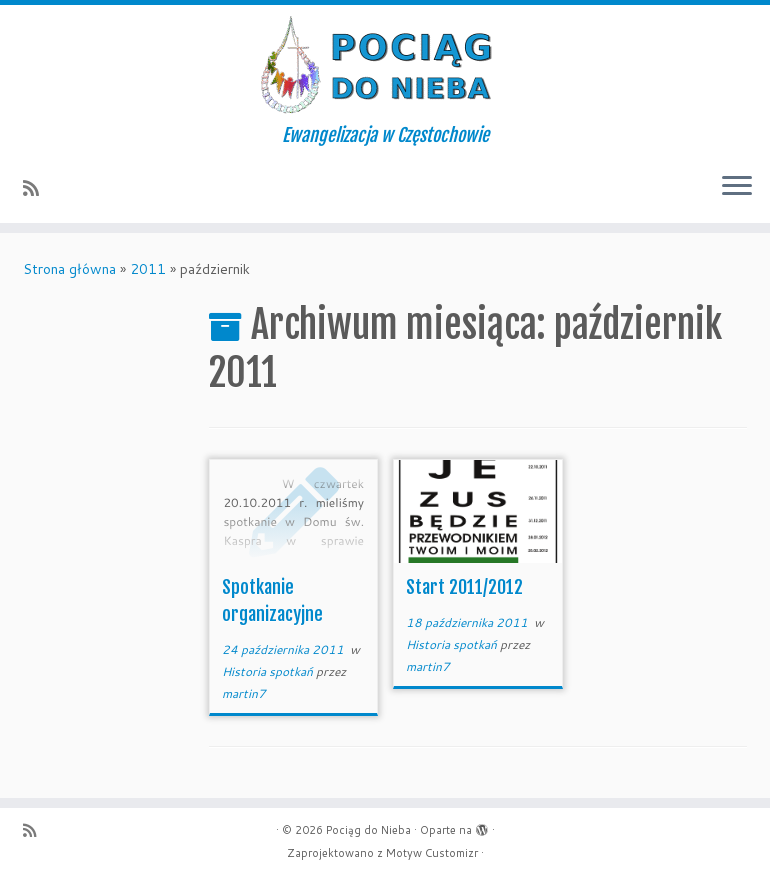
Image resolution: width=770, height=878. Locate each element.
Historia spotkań (269, 671)
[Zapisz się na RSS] (37, 188)
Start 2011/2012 (464, 587)
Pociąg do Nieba (368, 830)
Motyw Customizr (432, 853)
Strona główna (69, 269)
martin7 (244, 693)
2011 (148, 269)
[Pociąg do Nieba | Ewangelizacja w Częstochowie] (385, 65)
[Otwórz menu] (737, 187)
